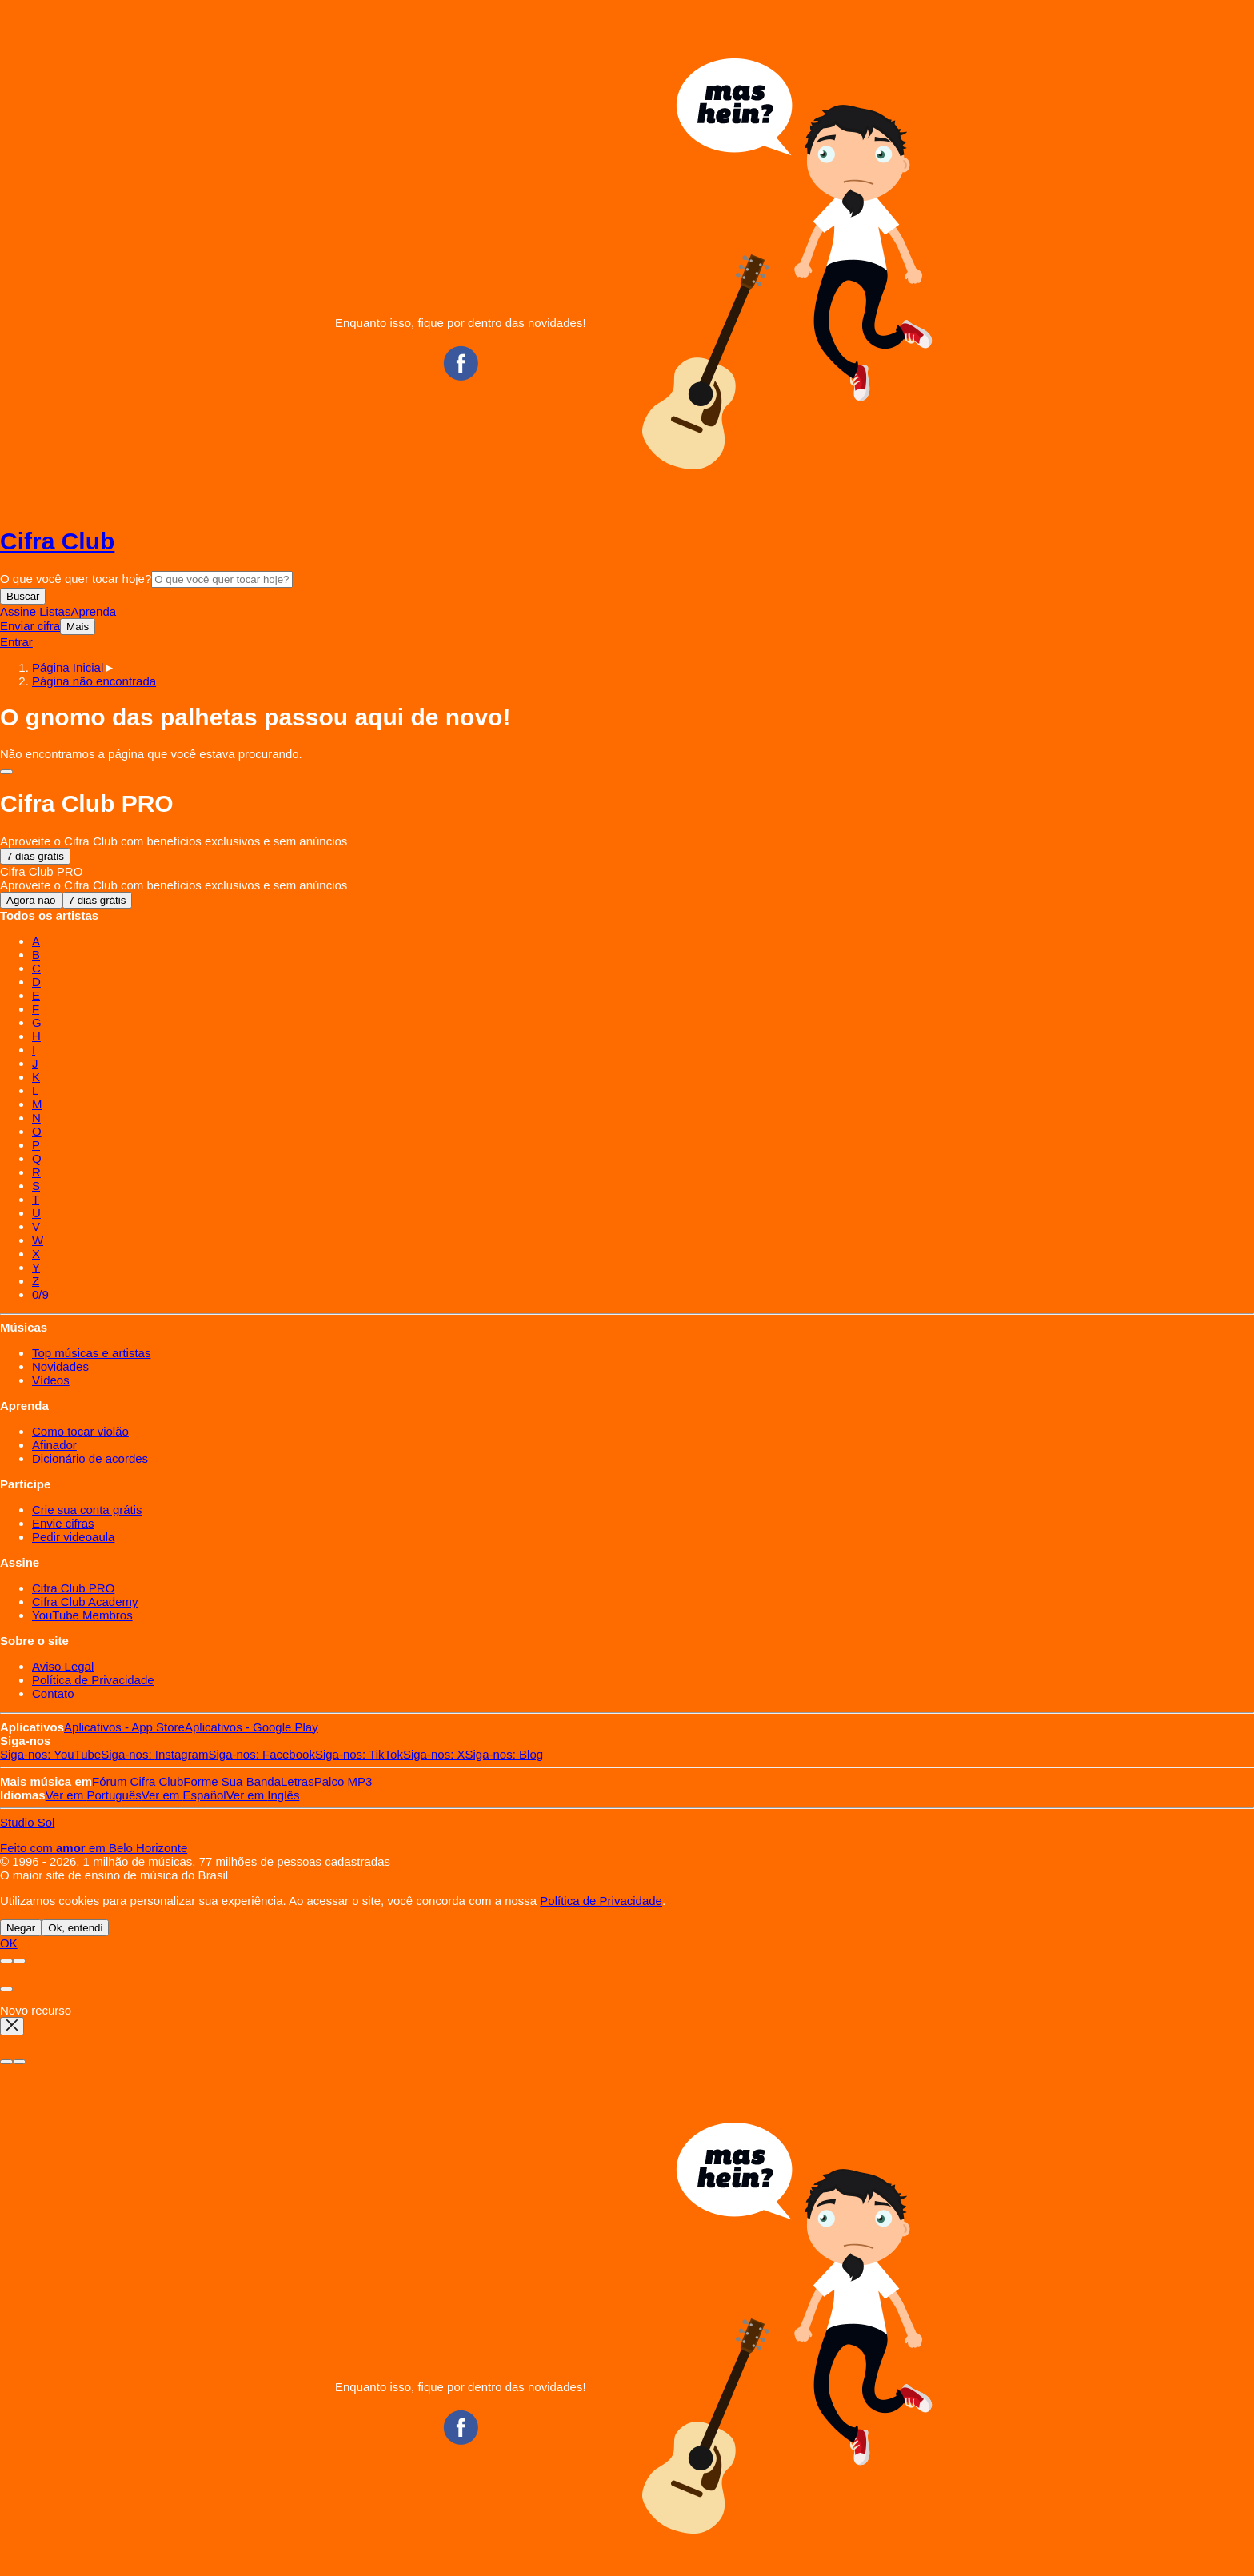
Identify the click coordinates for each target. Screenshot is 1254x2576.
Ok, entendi (75, 1928)
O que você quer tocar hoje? (75, 578)
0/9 (40, 1294)
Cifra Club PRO (73, 1588)
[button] (94, 681)
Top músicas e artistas (91, 1353)
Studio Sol (27, 1822)
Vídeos (51, 1380)
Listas (54, 611)
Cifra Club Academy (85, 1601)
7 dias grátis (35, 856)
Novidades (60, 1366)
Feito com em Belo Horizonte (93, 1848)
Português (94, 1795)
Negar (20, 1928)
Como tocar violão (80, 1431)
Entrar (16, 642)
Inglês (263, 1795)
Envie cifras (63, 1523)
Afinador (54, 1445)
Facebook (261, 1754)
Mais (77, 627)
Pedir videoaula (73, 1537)
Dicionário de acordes (90, 1458)
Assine (19, 611)
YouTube (50, 1754)
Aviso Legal (63, 1666)
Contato (53, 1693)
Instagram (154, 1754)
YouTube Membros (82, 1615)
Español (184, 1795)
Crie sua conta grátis (87, 1509)
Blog (504, 1754)
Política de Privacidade (93, 1680)
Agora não (31, 900)
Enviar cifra (30, 626)
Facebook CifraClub (460, 363)
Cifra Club (57, 541)
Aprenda (93, 611)
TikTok (359, 1754)
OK (9, 1943)
